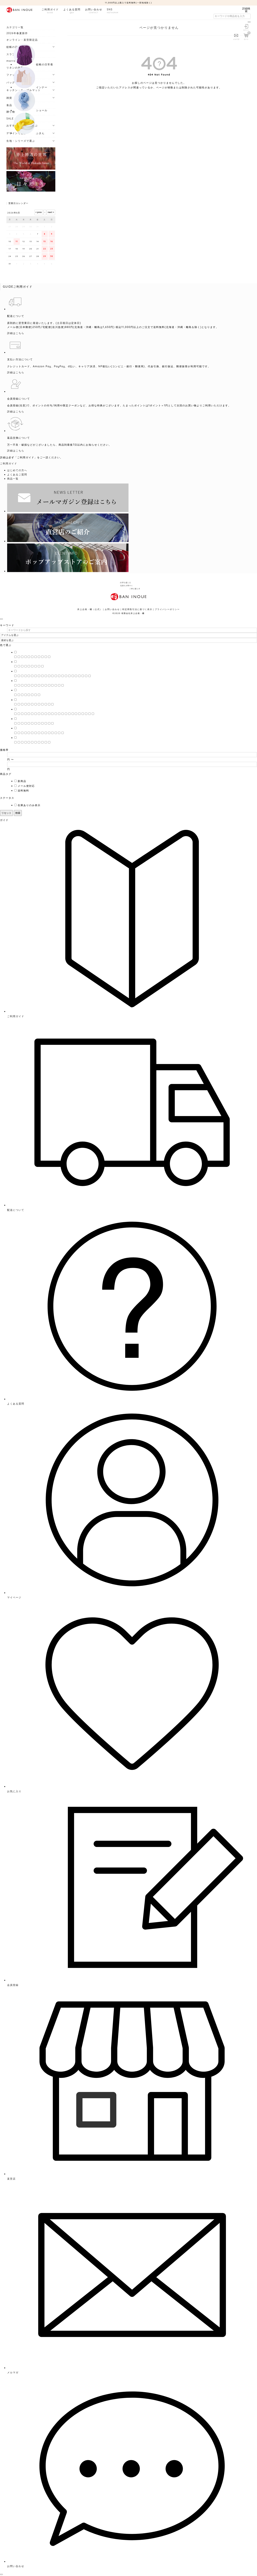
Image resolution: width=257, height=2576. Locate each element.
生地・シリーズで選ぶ (20, 140)
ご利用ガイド (50, 10)
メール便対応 (26, 786)
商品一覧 (13, 478)
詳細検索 (246, 10)
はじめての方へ (17, 470)
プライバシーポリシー (167, 609)
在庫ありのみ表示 (29, 805)
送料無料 (23, 790)
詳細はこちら (15, 333)
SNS (112, 10)
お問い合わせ (93, 10)
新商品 (22, 781)
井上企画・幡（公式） (89, 609)
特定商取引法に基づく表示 (137, 609)
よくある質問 (71, 10)
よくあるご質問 (17, 474)
